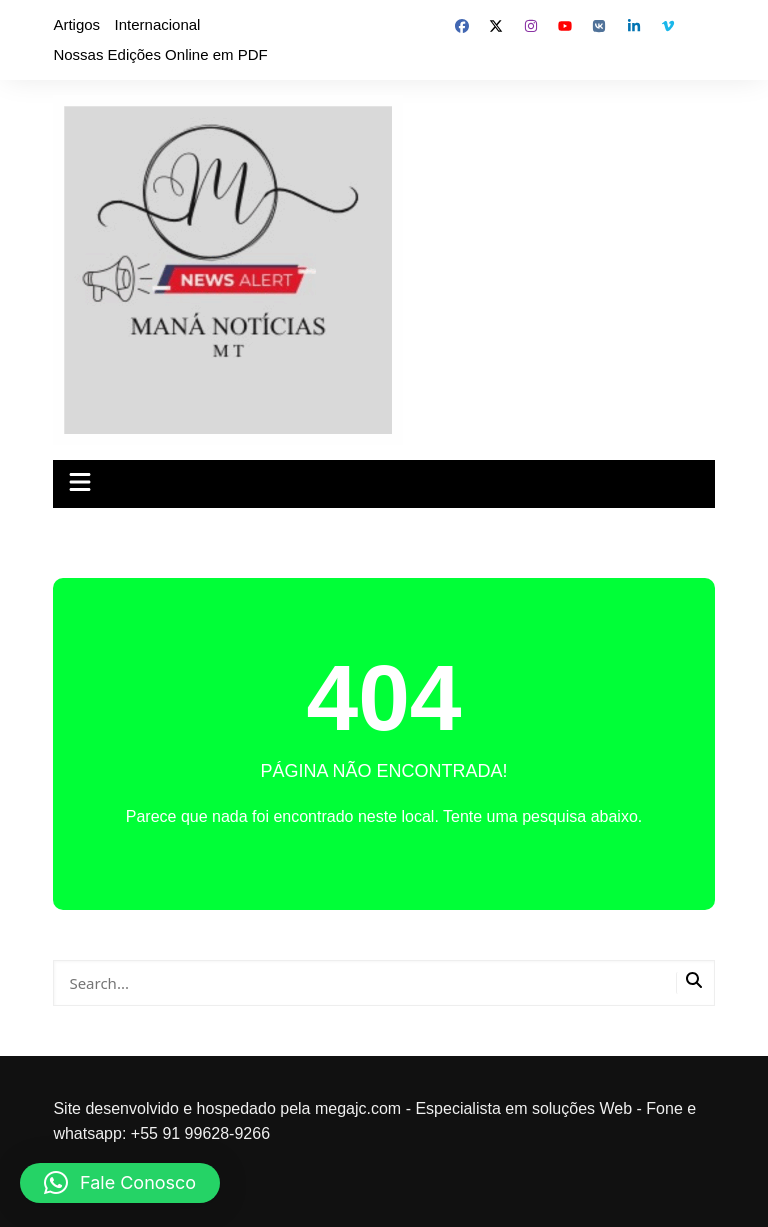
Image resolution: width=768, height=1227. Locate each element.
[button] (120, 1183)
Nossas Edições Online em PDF (160, 54)
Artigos (76, 24)
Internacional (158, 24)
